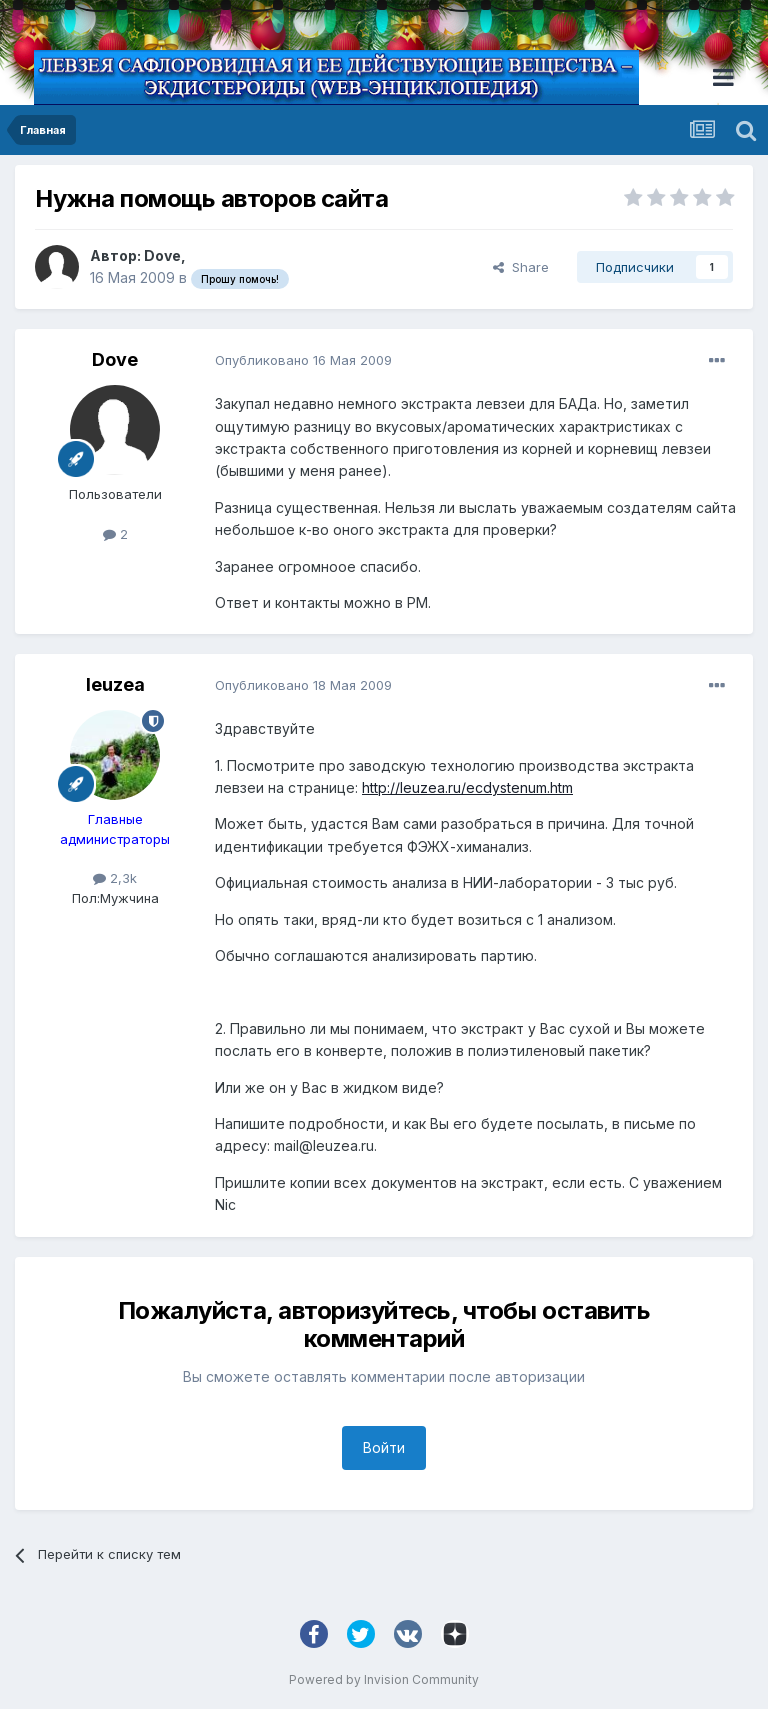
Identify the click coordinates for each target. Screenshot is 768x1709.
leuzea (115, 684)
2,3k (115, 878)
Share (521, 267)
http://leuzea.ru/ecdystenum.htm (467, 787)
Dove (162, 255)
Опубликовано (303, 360)
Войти (384, 1447)
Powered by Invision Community (384, 1679)
